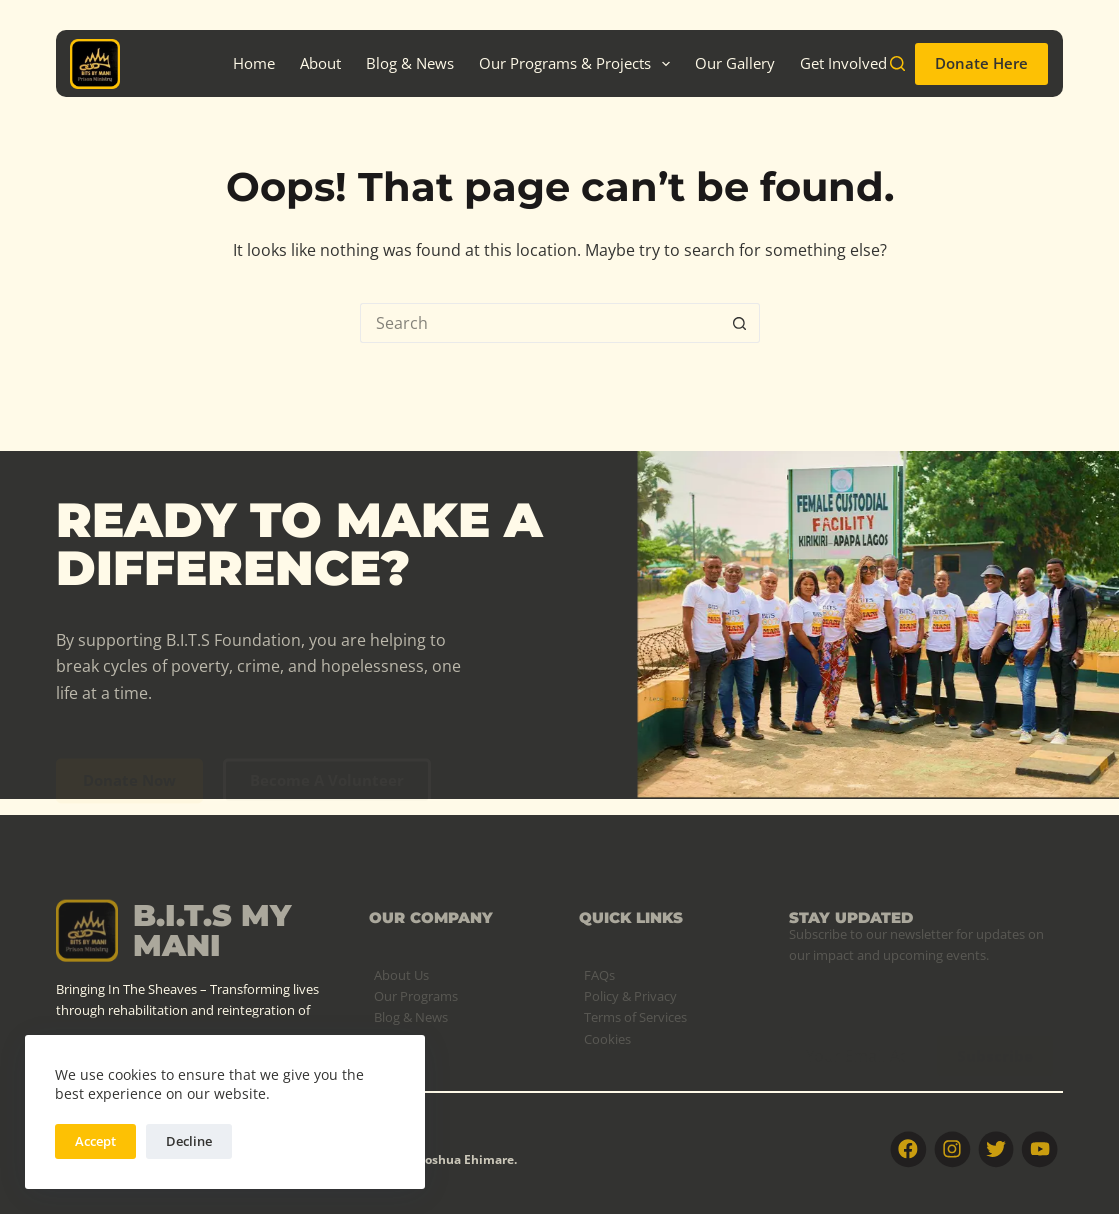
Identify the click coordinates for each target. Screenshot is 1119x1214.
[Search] (897, 63)
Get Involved (843, 63)
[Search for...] (540, 323)
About (320, 63)
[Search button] (740, 323)
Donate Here (981, 63)
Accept (95, 1141)
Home (254, 63)
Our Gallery (735, 63)
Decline (189, 1141)
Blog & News (410, 63)
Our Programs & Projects (578, 64)
